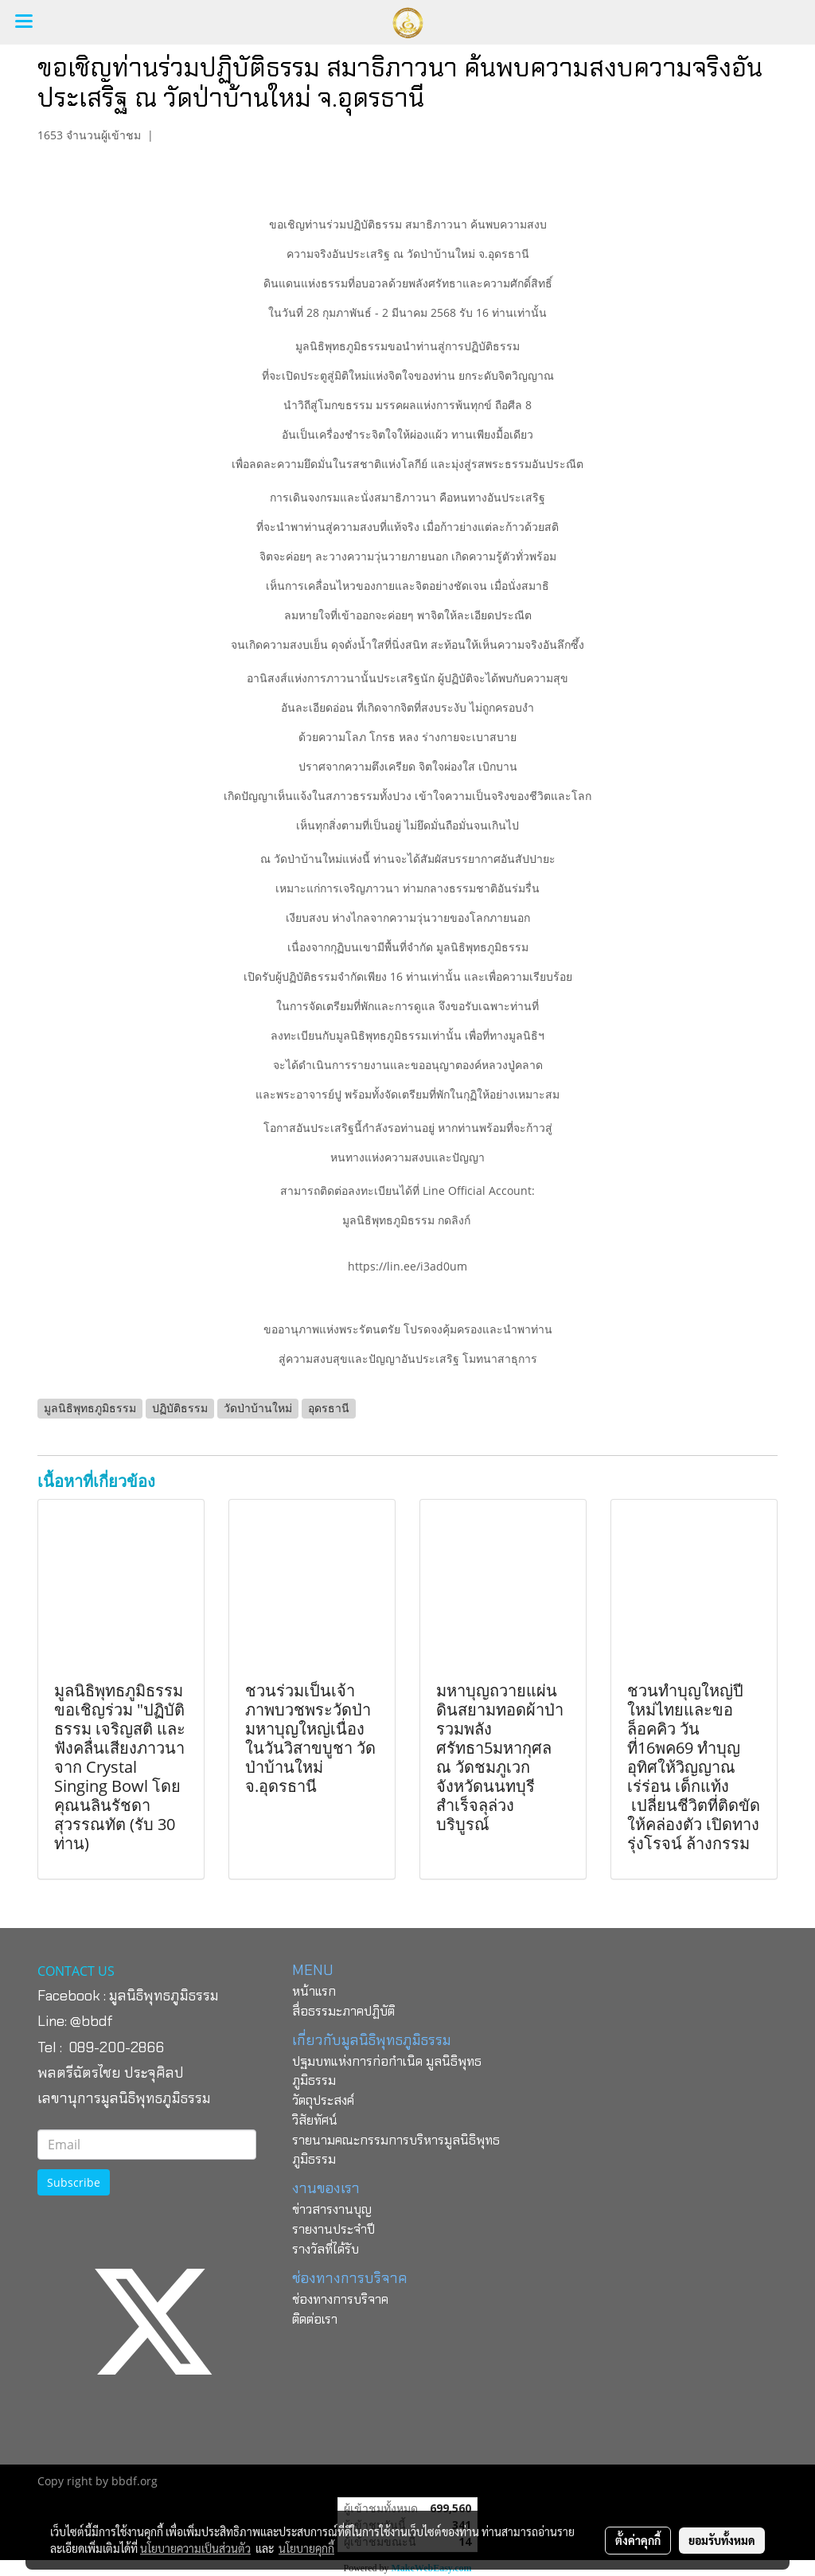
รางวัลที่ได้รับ (325, 2249)
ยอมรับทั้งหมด (721, 2540)
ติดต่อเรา (314, 2319)
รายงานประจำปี (333, 2229)
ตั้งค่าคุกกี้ (638, 2540)
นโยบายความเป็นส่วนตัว (195, 2548)
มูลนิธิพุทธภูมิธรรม (164, 1995)
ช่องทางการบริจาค (340, 2299)
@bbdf (91, 2021)
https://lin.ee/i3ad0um (407, 1266)
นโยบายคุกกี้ (306, 2548)
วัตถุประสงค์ (323, 2100)
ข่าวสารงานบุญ (332, 2209)
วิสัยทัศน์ (314, 2120)
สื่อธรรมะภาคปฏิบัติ (343, 2011)
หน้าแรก (314, 1991)
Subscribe (73, 2182)
